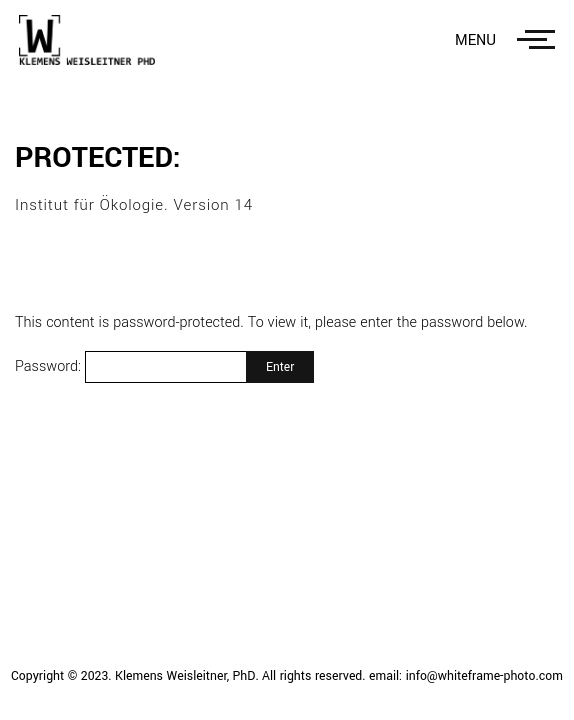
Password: (131, 366)
